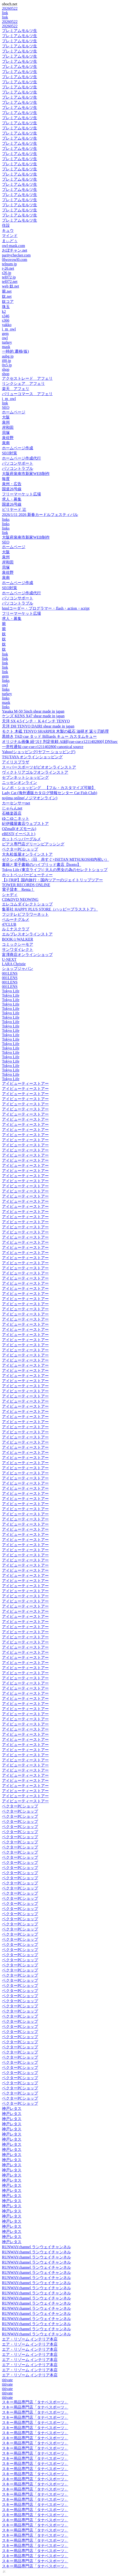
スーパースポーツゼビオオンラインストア (39, 767)
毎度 (6, 479)
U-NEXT (9, 959)
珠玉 (6, 307)
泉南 (6, 443)
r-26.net (8, 268)
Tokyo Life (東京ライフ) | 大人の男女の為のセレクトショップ (54, 870)
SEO (5, 407)
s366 (5, 320)
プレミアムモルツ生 (19, 31)
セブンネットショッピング (25, 777)
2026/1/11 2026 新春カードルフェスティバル (40, 515)
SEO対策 (9, 453)
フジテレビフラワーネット (25, 914)
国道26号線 (11, 489)
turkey (7, 342)
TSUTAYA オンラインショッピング (32, 757)
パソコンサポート (17, 463)
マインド (10, 236)
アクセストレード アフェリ (27, 378)
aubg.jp (8, 356)
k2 (4, 311)
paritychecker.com (16, 255)
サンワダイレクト (17, 949)
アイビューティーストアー (25, 1083)
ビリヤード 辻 (14, 509)
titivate (7, 2380)
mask (6, 347)
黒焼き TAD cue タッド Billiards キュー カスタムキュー (49, 736)
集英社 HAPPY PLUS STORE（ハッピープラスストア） (50, 909)
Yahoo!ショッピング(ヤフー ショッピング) (38, 752)
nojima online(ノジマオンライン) (29, 798)
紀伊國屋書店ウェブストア (25, 823)
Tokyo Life (10, 991)
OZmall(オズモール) (19, 829)
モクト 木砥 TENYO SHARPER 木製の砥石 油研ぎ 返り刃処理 (55, 731)
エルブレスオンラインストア (27, 934)
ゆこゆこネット (15, 818)
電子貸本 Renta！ (18, 889)
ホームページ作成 (17, 448)
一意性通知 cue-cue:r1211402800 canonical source (42, 747)
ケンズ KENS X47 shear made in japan (33, 716)
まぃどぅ (10, 241)
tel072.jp (9, 277)
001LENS (10, 973)
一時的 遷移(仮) (15, 351)
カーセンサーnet (16, 803)
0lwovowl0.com (14, 259)
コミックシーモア (17, 944)
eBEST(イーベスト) (18, 834)
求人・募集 (11, 499)
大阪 (6, 417)
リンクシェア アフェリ (23, 383)
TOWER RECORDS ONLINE (26, 885)
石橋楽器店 (11, 813)
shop (5, 369)
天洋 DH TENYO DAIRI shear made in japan (38, 726)
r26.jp (6, 273)
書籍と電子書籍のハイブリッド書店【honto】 (41, 864)
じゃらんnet (12, 808)
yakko (6, 325)
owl (5, 338)
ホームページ (13, 412)
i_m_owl (9, 329)
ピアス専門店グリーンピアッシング (33, 844)
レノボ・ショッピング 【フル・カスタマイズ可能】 (49, 788)
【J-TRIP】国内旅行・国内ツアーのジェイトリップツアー (52, 880)
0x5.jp (7, 365)
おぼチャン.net (14, 250)
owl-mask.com (13, 246)
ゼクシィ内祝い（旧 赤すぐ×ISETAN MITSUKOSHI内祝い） (55, 859)
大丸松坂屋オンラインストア (27, 854)
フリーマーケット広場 (21, 494)
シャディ (10, 895)
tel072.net (10, 281)
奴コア (8, 301)
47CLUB (9, 924)
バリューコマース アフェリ (27, 394)
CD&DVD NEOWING (20, 899)
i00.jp (6, 361)
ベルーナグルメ (15, 919)
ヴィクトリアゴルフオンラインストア (35, 772)
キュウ (8, 230)
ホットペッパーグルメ (21, 839)
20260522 (10, 8)
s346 (5, 316)
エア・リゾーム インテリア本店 (30, 2339)
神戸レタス (11, 2108)
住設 (6, 225)
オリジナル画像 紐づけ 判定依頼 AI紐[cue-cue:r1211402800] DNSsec (60, 741)
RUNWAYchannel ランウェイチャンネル (36, 2247)
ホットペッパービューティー (27, 875)
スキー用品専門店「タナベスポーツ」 (35, 2402)
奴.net (7, 296)
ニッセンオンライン (19, 782)
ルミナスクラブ (15, 929)
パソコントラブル (17, 468)
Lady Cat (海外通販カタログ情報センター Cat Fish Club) (49, 793)
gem (5, 333)
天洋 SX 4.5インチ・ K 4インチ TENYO (36, 721)
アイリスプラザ (15, 762)
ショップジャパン (17, 968)
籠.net (7, 291)
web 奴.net (10, 286)
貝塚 (6, 433)
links (6, 519)
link (5, 13)
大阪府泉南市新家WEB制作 (26, 474)
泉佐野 (8, 438)
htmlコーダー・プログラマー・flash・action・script (45, 608)
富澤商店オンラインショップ (27, 955)
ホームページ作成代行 (21, 458)
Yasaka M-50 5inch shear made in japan (33, 711)
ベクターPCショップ (20, 849)
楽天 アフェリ (15, 389)
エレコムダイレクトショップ (27, 904)
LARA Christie (14, 964)
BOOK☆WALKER (17, 939)
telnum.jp (9, 264)
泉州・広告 (11, 484)
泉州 (6, 422)
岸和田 (8, 427)
